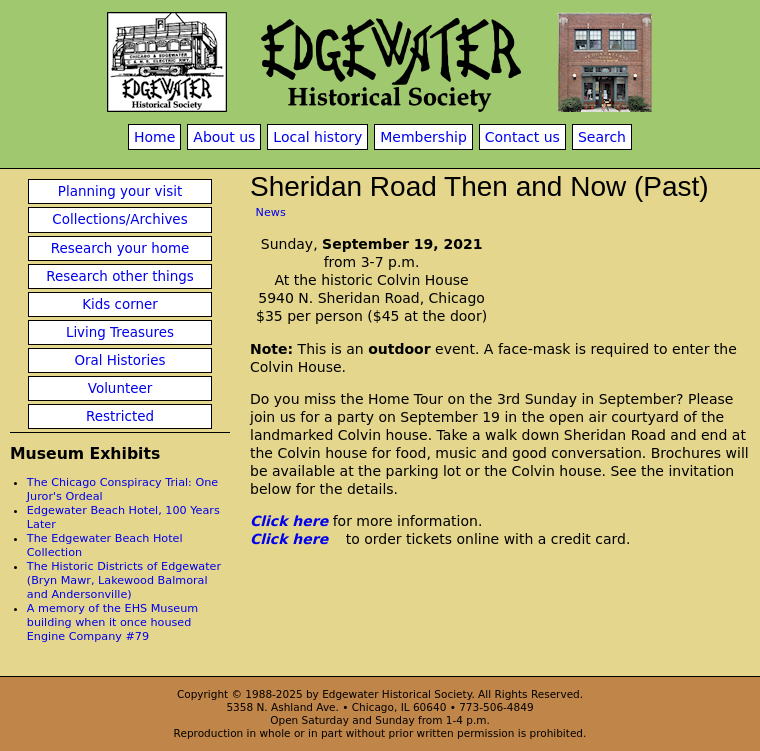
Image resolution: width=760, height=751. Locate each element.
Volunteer (120, 388)
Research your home (120, 248)
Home (154, 137)
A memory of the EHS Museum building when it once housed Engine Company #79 (112, 622)
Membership (423, 137)
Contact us (522, 137)
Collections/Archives (119, 219)
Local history (317, 137)
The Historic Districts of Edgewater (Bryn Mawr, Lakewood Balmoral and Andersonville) (124, 580)
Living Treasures (120, 332)
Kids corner (120, 304)
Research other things (120, 276)
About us (224, 137)
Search (602, 137)
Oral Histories (119, 360)
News (271, 212)
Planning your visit (120, 191)
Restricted (120, 416)
